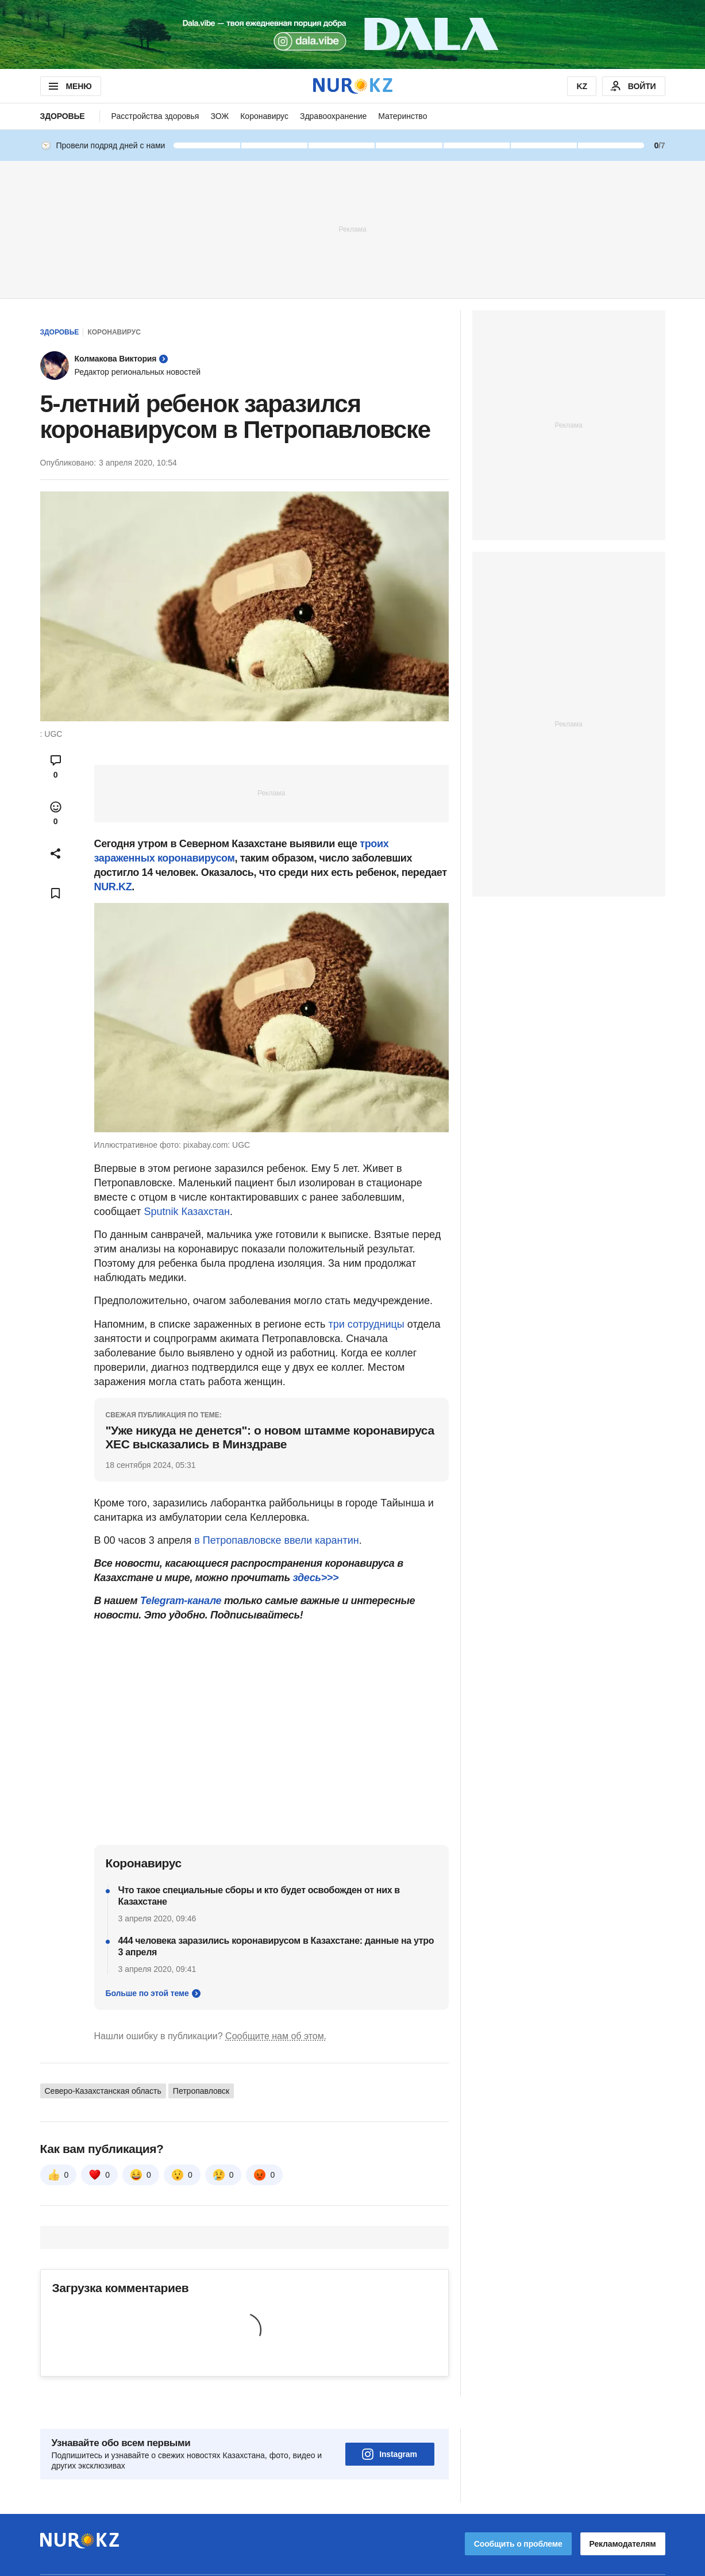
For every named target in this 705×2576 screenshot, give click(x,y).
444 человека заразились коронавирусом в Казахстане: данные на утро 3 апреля (276, 1946)
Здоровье (62, 116)
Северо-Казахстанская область (103, 2091)
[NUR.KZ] (352, 85)
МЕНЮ (69, 86)
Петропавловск (201, 2091)
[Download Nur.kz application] (352, 34)
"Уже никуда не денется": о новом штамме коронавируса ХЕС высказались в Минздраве (270, 1437)
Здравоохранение (333, 116)
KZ (581, 86)
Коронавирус (264, 116)
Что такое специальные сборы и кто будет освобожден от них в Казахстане (259, 1895)
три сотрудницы (366, 1324)
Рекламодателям (623, 2511)
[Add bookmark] (56, 893)
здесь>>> (315, 1577)
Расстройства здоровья (155, 116)
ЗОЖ (219, 116)
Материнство (402, 116)
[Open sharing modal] (55, 853)
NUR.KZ (113, 887)
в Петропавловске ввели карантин (276, 1540)
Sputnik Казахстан (187, 1211)
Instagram (389, 2422)
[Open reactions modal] (55, 813)
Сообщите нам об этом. (275, 2036)
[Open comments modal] (55, 767)
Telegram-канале (180, 1600)
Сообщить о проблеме (518, 2511)
